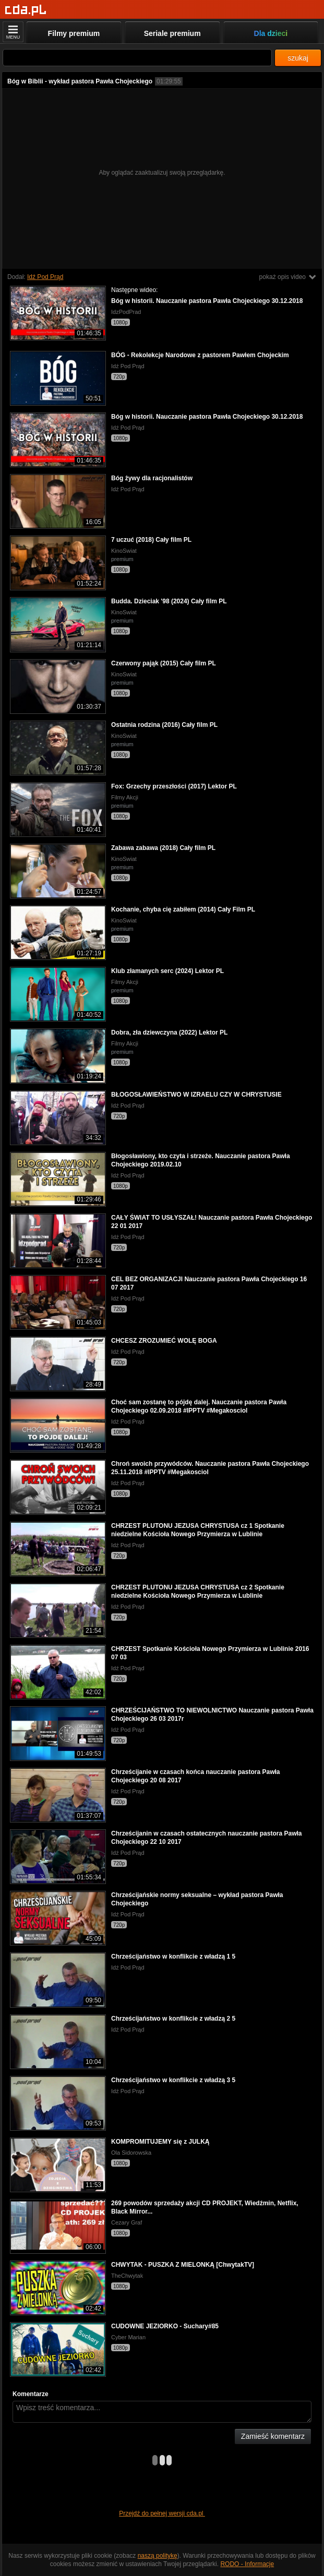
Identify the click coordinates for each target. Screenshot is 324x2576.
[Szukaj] (137, 57)
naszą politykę (157, 2555)
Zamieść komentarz (273, 2436)
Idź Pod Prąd (45, 277)
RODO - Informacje (247, 2564)
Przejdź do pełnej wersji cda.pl (162, 2513)
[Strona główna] (25, 10)
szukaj (297, 58)
